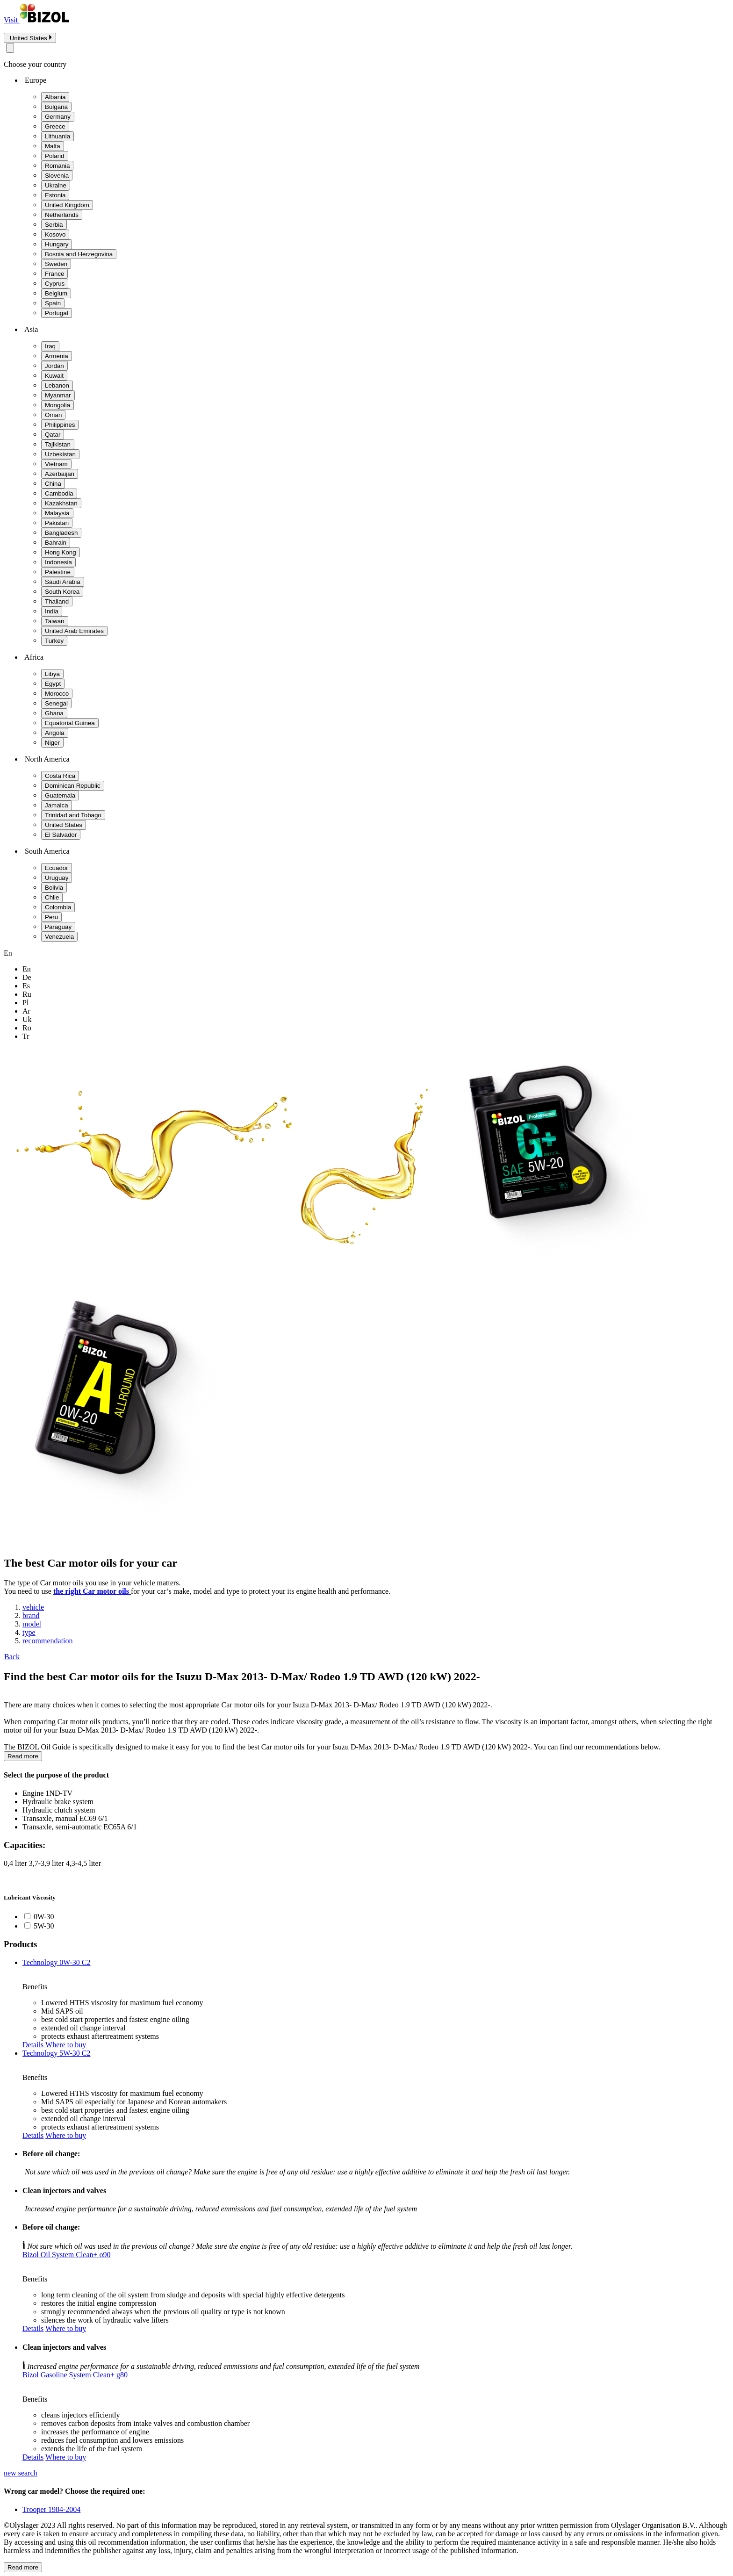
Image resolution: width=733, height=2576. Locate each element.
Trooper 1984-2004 (51, 2509)
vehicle (33, 1607)
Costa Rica (60, 775)
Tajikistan (58, 444)
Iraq (50, 346)
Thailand (57, 601)
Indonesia (58, 562)
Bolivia (54, 887)
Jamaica (56, 805)
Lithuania (57, 136)
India (51, 611)
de (26, 977)
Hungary (56, 244)
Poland (55, 155)
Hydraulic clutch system (58, 1810)
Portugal (56, 313)
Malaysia (57, 513)
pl (25, 1003)
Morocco (57, 693)
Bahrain (55, 542)
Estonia (55, 195)
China (53, 483)
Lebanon (57, 385)
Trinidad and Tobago (73, 815)
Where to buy (65, 2045)
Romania (57, 165)
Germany (58, 116)
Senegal (56, 703)
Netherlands (62, 214)
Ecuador (56, 867)
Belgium (56, 293)
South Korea (62, 591)
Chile (52, 897)
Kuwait (54, 375)
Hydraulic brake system (57, 1802)
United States (63, 824)
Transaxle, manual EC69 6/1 (65, 1818)
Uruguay (56, 877)
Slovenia (57, 175)
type (29, 1632)
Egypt (53, 683)
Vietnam (56, 464)
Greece (55, 126)
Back (12, 1657)
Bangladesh (61, 532)
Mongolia (57, 405)
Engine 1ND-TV (47, 1793)
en (26, 969)
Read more (22, 1756)
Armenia (56, 356)
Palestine (58, 572)
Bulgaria (56, 106)
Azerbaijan (59, 473)
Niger (52, 742)
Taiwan (55, 621)
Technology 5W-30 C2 (56, 2053)
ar (26, 1011)
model (31, 1624)
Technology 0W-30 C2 (56, 1962)
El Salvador (61, 834)
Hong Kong (60, 552)
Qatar (52, 434)
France (54, 273)
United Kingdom (67, 205)
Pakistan (57, 522)
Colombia (58, 907)
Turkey (54, 640)
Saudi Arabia (62, 581)
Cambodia (59, 493)
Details (32, 2045)
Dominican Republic (73, 785)
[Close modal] (10, 48)
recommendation (47, 1641)
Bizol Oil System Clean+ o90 (66, 2255)
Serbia (54, 224)
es (26, 986)
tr (25, 1036)
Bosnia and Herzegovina (79, 254)
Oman (53, 414)
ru (26, 994)
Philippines (60, 424)
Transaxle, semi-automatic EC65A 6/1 (79, 1827)
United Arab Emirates (74, 630)
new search (20, 2473)
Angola (55, 732)
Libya (52, 673)
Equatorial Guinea (70, 723)
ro (26, 1028)
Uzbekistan (60, 454)
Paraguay (58, 926)
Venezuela (59, 936)
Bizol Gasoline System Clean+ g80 (75, 2375)
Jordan (54, 365)
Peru (51, 917)
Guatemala (60, 795)
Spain (53, 303)
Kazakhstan (61, 503)
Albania (55, 97)
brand (30, 1615)
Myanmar (58, 395)
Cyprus (55, 283)
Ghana (54, 713)
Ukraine (55, 185)
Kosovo (55, 234)
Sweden (56, 263)
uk (27, 1019)
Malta (52, 146)
